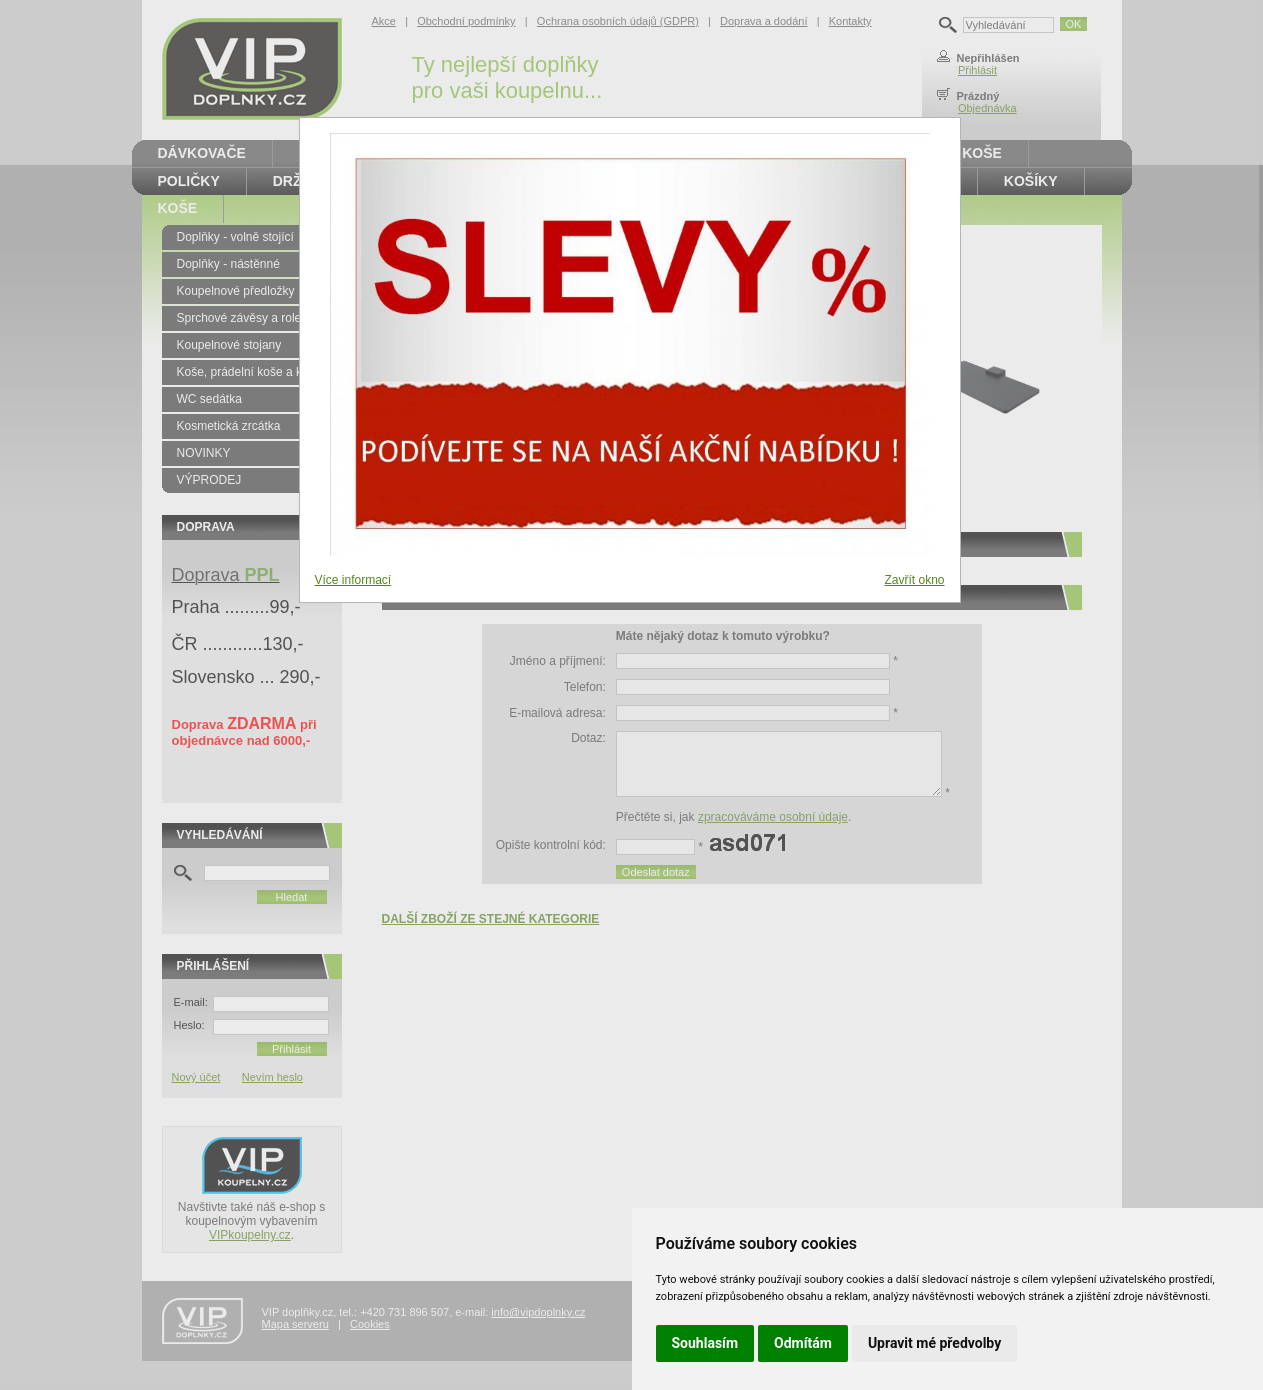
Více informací (353, 580)
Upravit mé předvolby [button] (934, 1343)
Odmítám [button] (803, 1343)
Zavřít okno (914, 580)
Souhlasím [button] (705, 1343)
